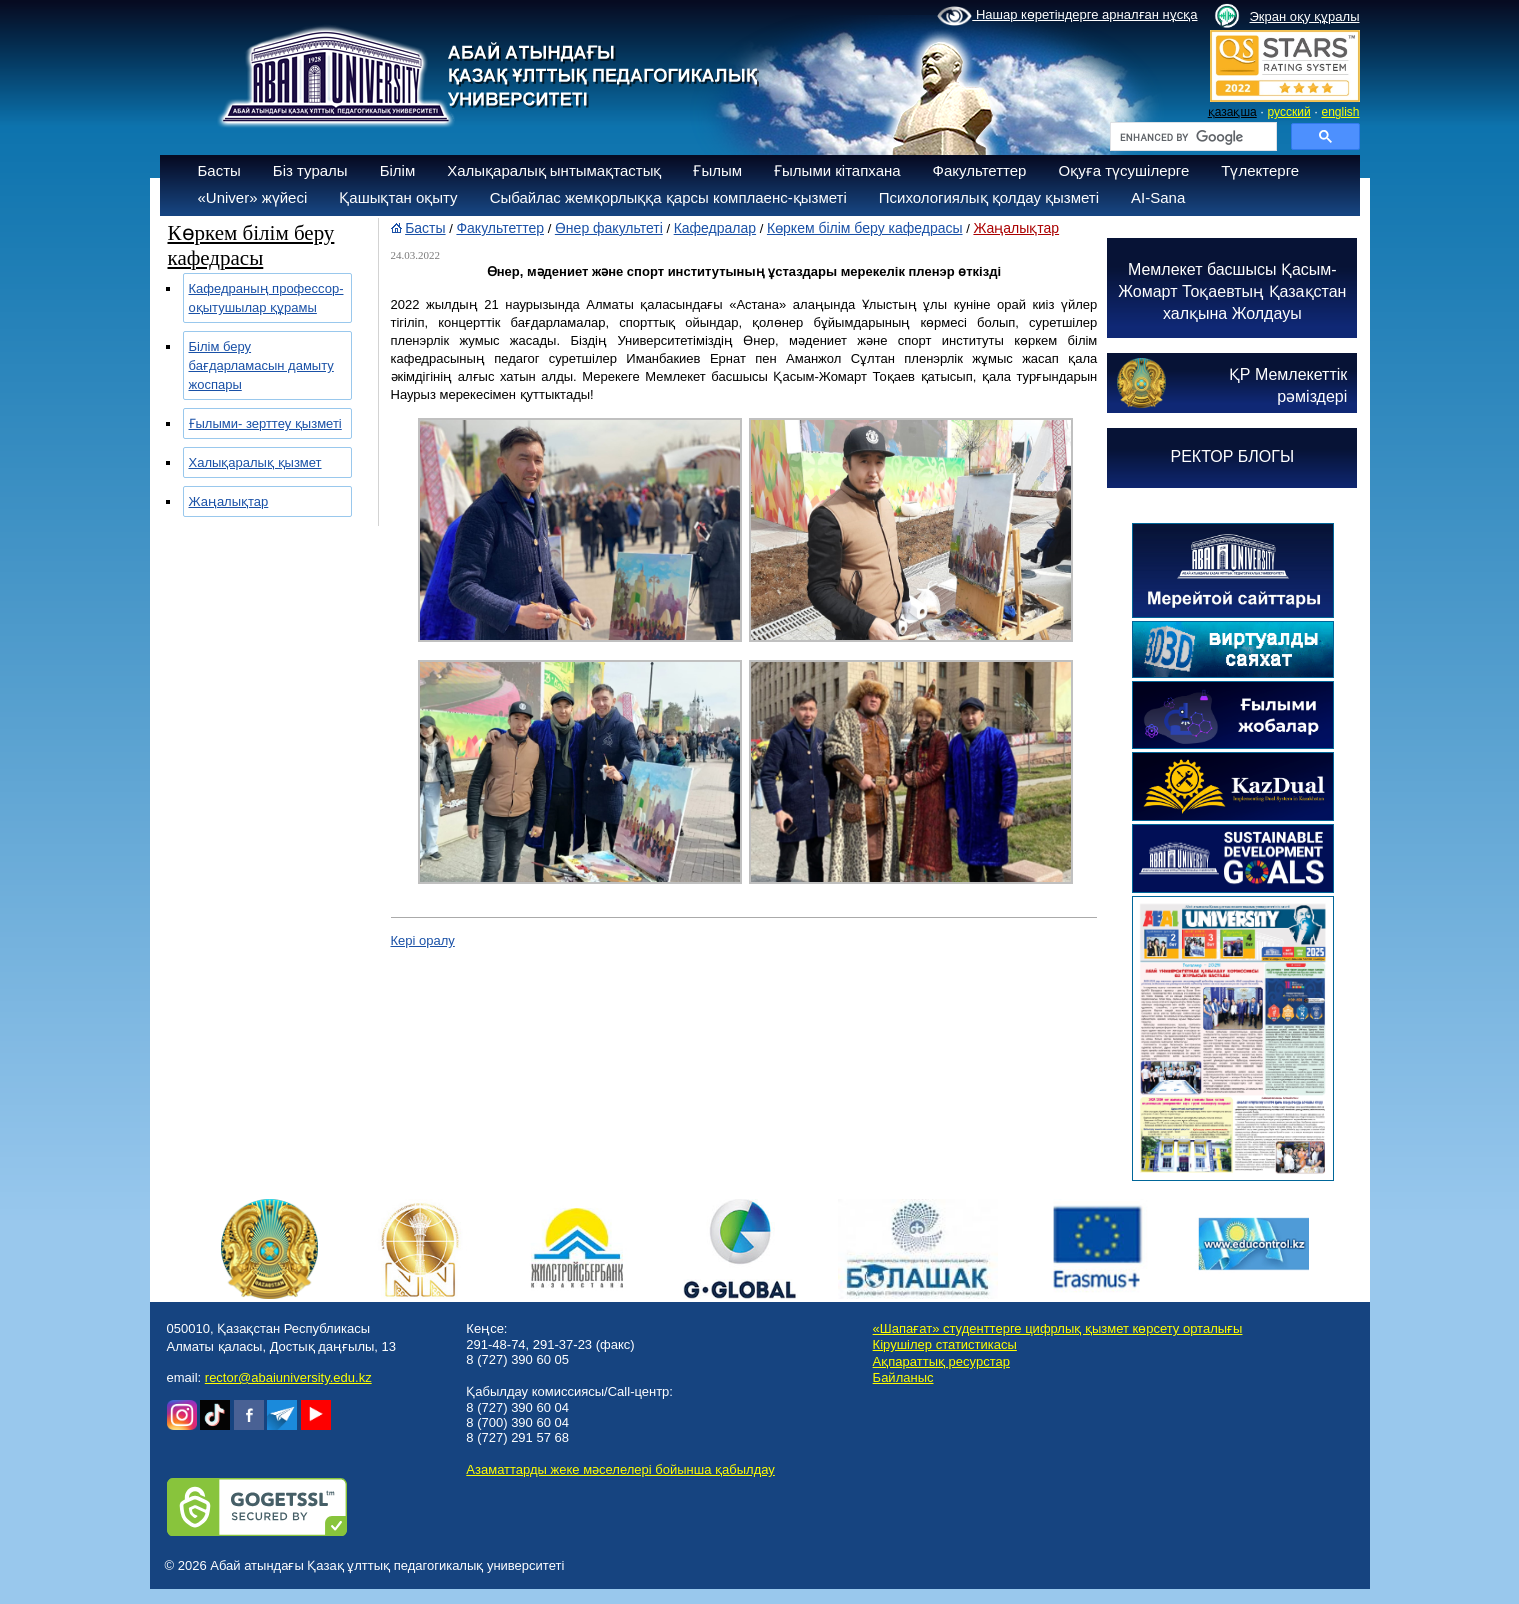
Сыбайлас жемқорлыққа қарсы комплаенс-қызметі (668, 197)
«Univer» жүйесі (253, 197)
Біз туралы (310, 170)
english (1340, 112)
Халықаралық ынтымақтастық (554, 170)
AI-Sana (1158, 197)
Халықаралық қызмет (255, 462)
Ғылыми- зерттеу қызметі (265, 423)
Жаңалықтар (229, 501)
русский (1289, 112)
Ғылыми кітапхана (837, 170)
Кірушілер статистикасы (945, 1344)
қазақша (1232, 112)
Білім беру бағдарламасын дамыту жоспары (261, 365)
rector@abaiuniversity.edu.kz (288, 1377)
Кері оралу (423, 940)
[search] (1191, 137)
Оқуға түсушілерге (1123, 170)
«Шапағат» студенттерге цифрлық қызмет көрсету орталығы (1058, 1328)
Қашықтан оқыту (398, 197)
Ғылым (717, 170)
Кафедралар (715, 228)
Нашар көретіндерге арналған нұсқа (1067, 16)
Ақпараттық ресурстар (941, 1361)
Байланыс (903, 1377)
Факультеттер (980, 170)
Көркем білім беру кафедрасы (865, 228)
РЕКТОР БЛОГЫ (1233, 456)
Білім (398, 170)
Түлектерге (1260, 170)
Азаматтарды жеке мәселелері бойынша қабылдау (620, 1469)
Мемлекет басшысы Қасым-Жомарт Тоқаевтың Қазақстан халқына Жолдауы (1232, 291)
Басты (219, 170)
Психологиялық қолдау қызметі (989, 197)
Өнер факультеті (609, 228)
